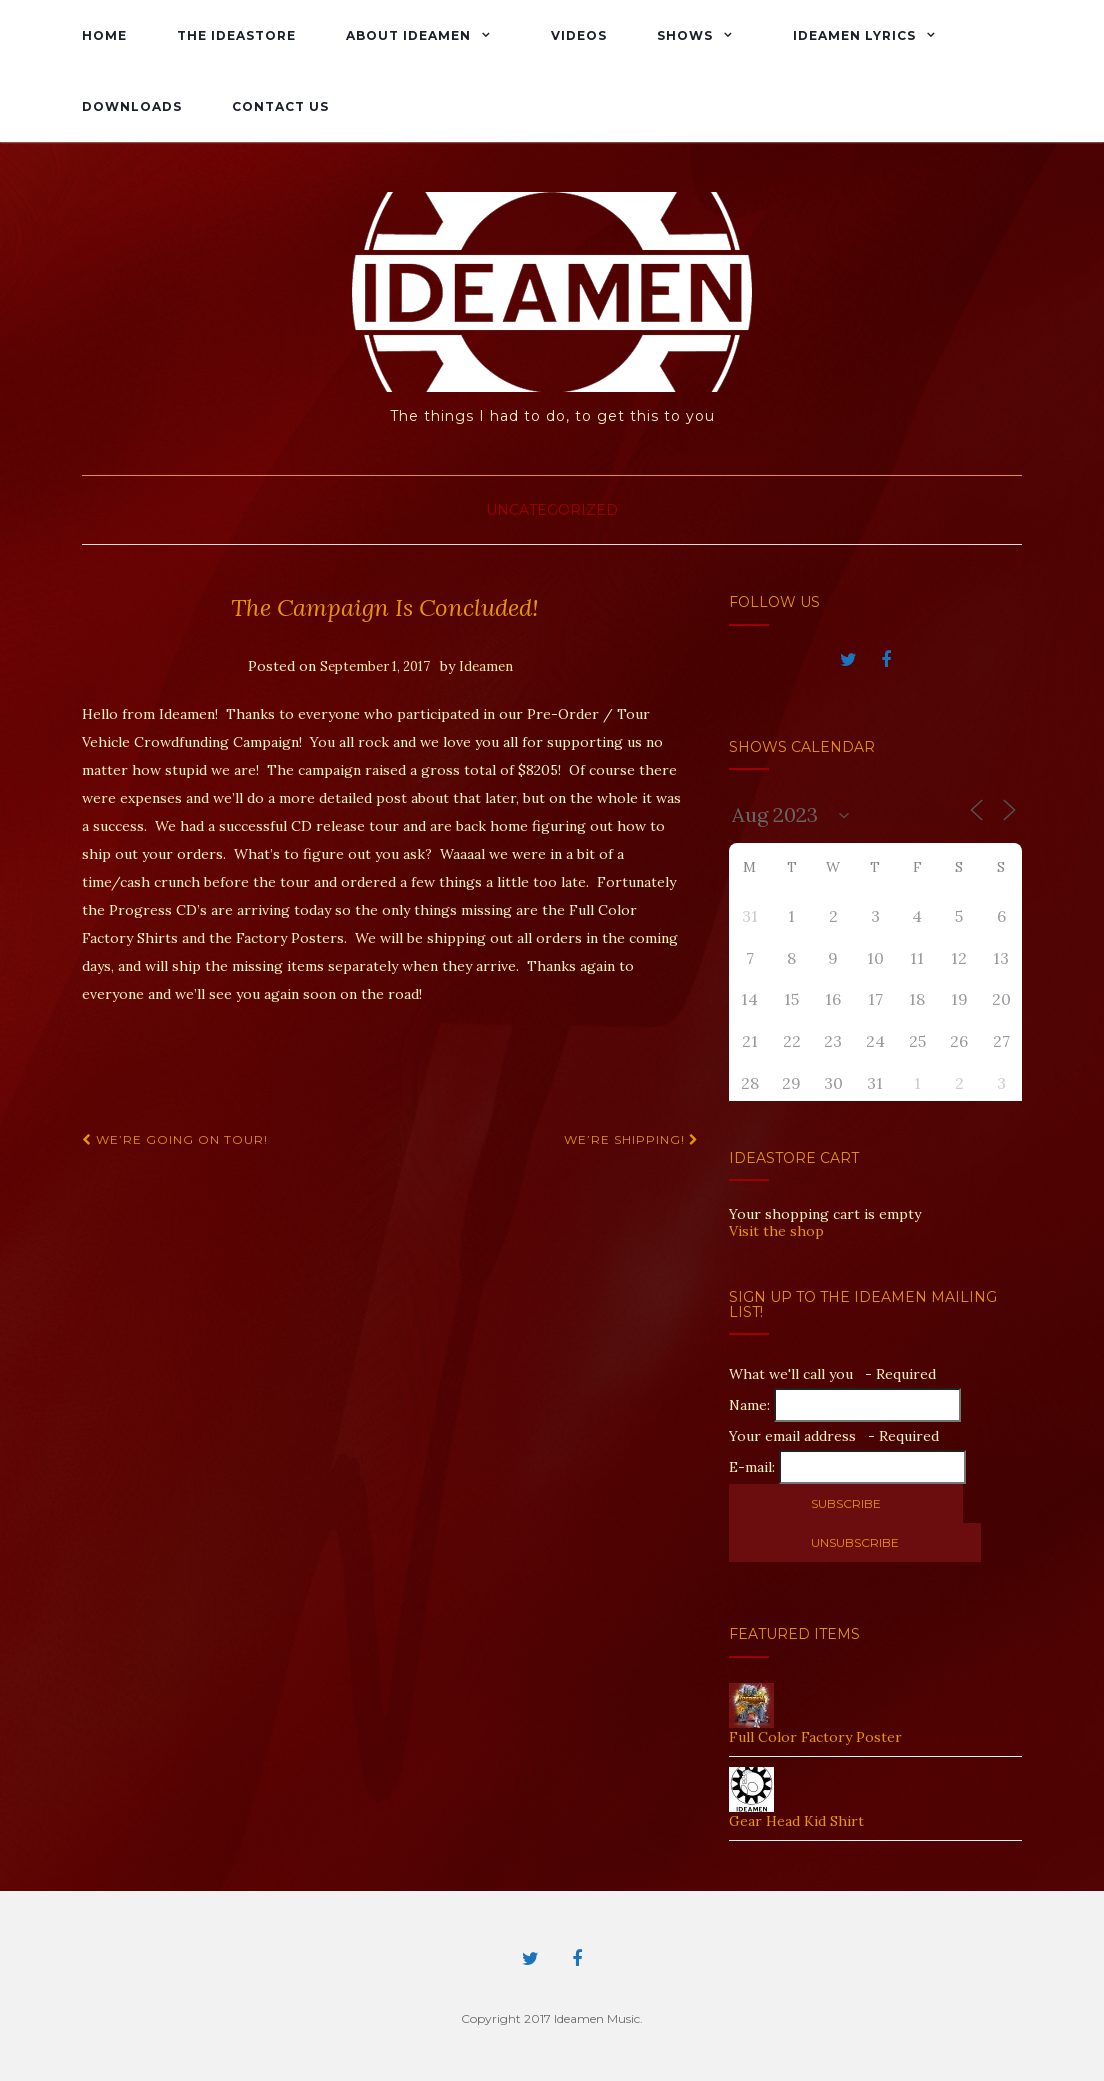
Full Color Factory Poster (815, 1737)
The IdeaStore (236, 35)
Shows (685, 35)
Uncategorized (552, 510)
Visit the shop (776, 1231)
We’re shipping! (631, 1139)
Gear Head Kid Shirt (796, 1821)
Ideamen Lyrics (854, 35)
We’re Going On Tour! (175, 1139)
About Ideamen (408, 35)
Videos (579, 35)
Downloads (132, 106)
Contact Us (280, 106)
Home (104, 35)
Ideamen (486, 666)
